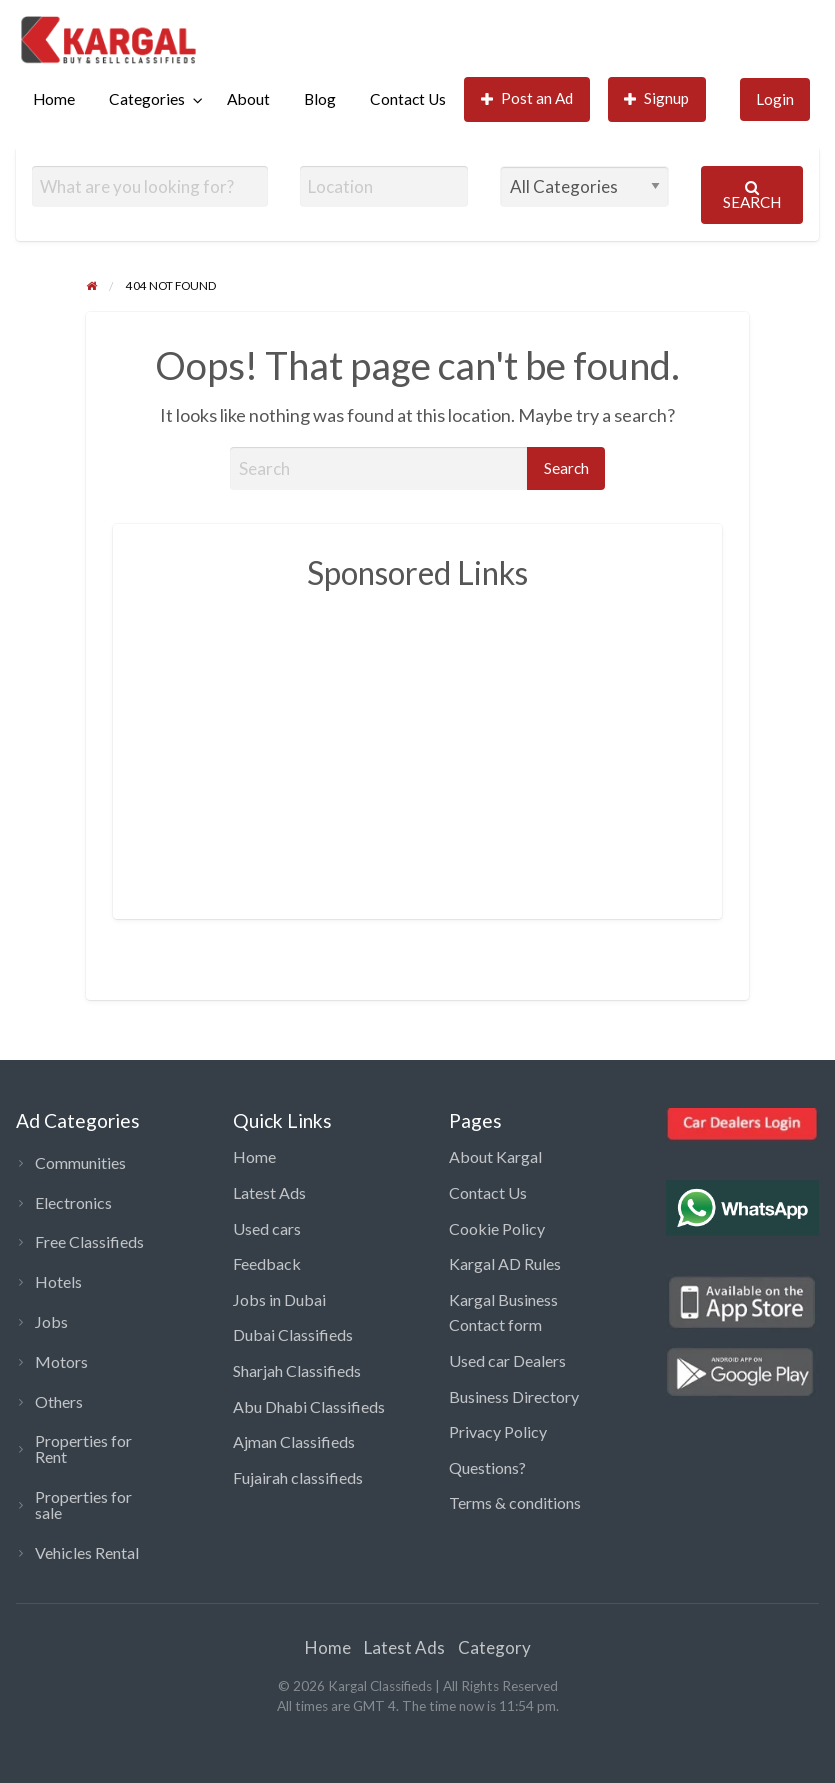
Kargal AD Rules (505, 1263)
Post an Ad (527, 98)
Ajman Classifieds (294, 1441)
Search (752, 195)
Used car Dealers (507, 1360)
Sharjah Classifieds (297, 1370)
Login (775, 99)
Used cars (267, 1228)
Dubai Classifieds (293, 1334)
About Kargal (495, 1156)
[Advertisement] (487, 744)
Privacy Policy (498, 1431)
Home (54, 99)
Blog (320, 99)
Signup (657, 98)
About (248, 99)
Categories (147, 99)
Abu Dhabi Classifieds (309, 1406)
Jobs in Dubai (279, 1299)
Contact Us (408, 99)
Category (494, 1647)
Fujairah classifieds (298, 1477)
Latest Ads (269, 1192)
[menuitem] (54, 99)
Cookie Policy (497, 1228)
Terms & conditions (515, 1502)
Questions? (487, 1467)
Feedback (267, 1263)
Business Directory (514, 1396)
